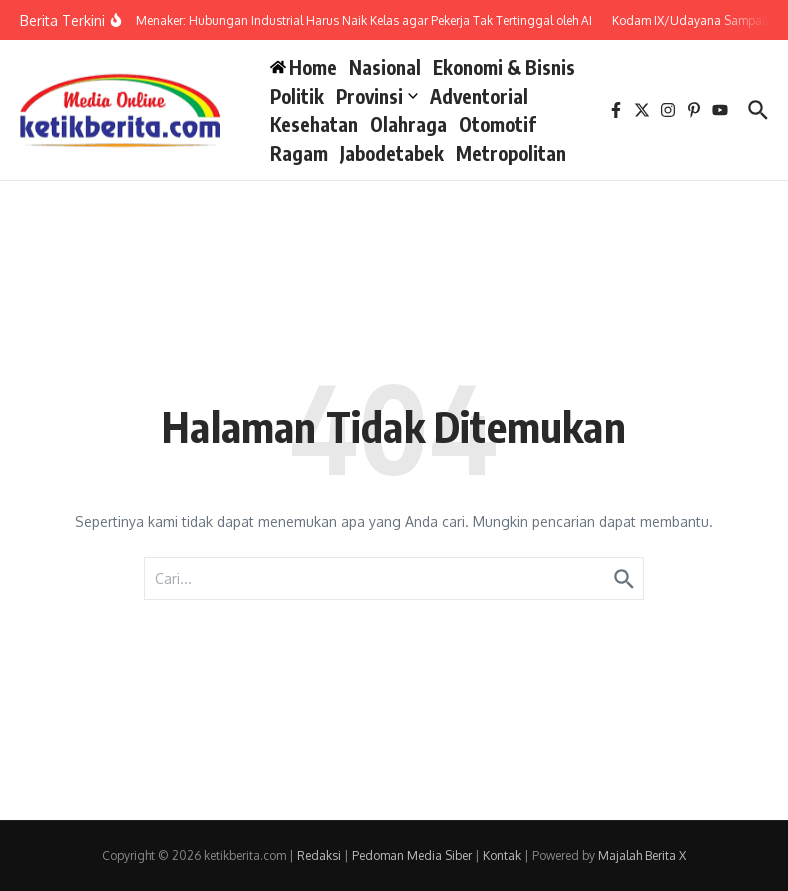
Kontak (502, 855)
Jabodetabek (392, 153)
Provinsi (377, 96)
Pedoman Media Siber (412, 855)
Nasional (385, 67)
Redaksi (319, 855)
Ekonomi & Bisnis (504, 67)
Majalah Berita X (642, 855)
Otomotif (497, 124)
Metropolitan (511, 153)
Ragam (299, 153)
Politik (297, 96)
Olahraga (408, 124)
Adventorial (479, 96)
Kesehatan (314, 124)
